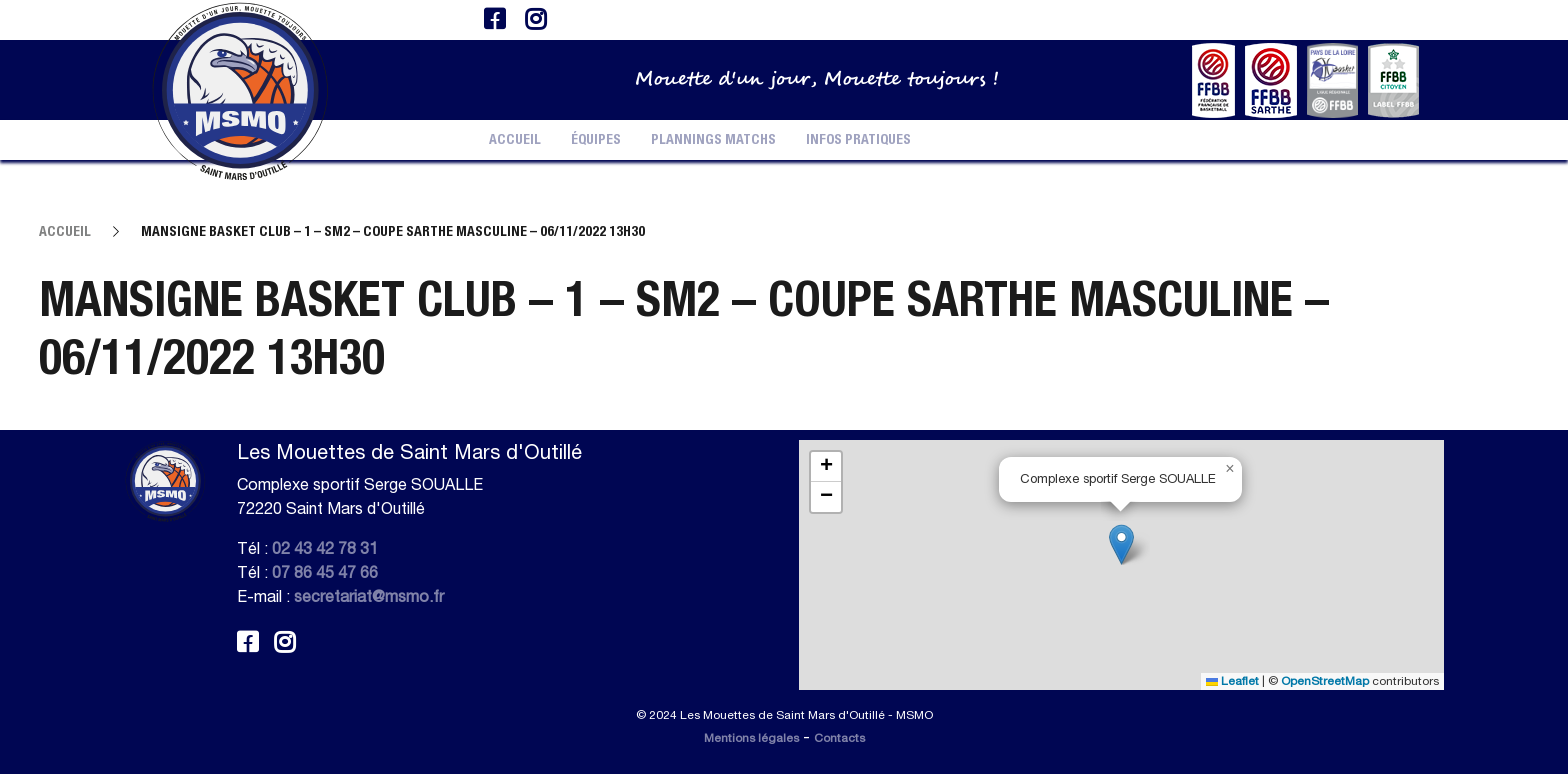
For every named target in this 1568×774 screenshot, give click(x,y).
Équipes (596, 140)
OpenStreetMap (1325, 681)
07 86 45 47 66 (325, 572)
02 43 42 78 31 (325, 548)
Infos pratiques (858, 140)
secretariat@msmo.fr (369, 596)
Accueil (515, 140)
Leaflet (1232, 681)
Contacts (839, 738)
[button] (1121, 544)
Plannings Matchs (713, 140)
